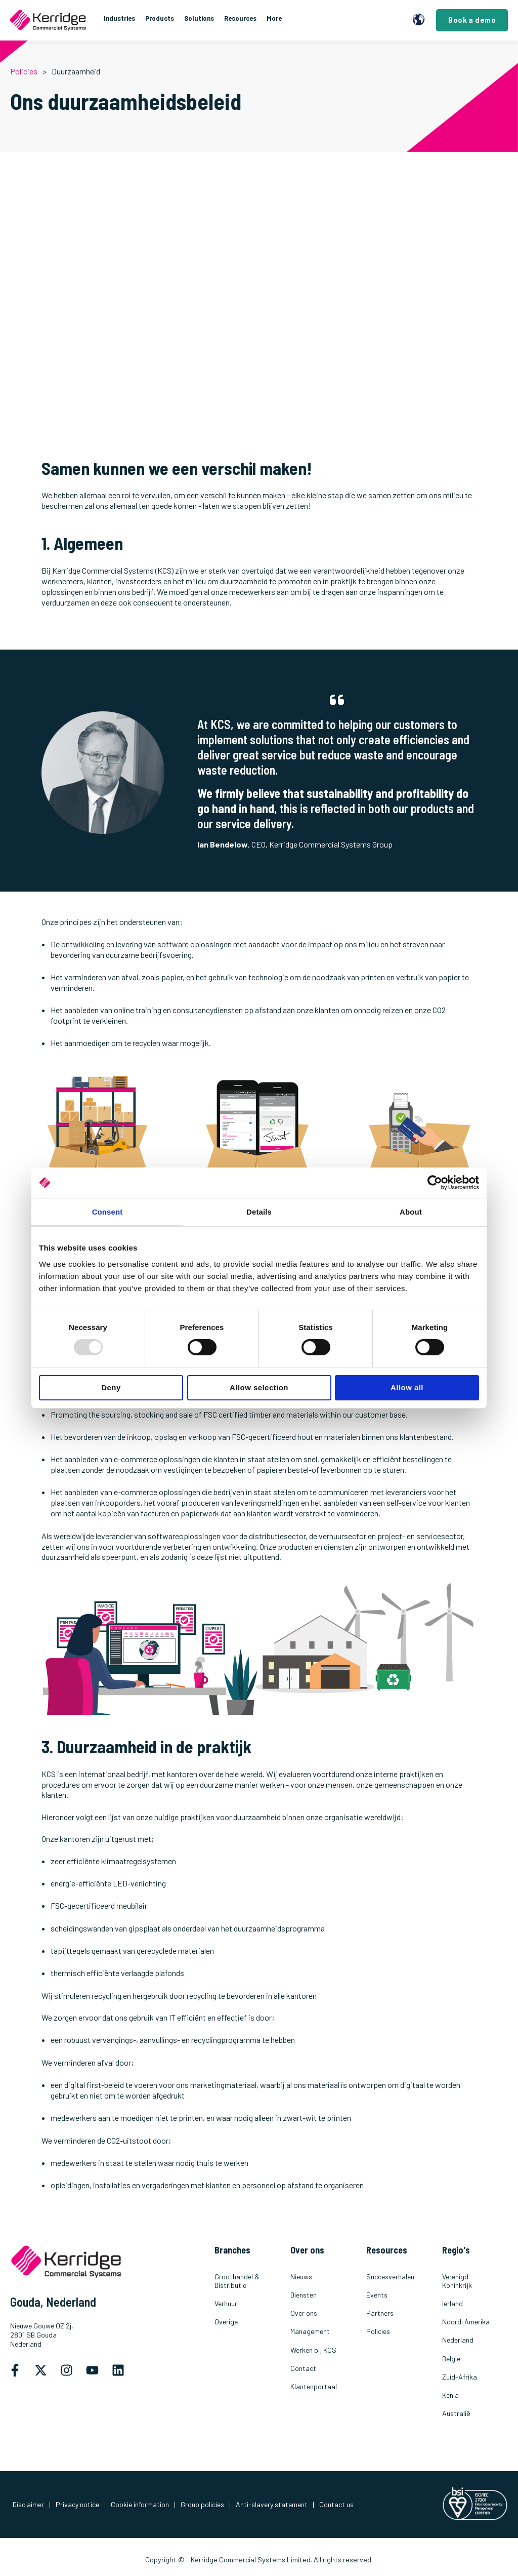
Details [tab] (259, 1212)
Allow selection (259, 1387)
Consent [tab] (107, 1212)
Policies (23, 71)
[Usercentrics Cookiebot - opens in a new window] (435, 1182)
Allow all (407, 1387)
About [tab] (411, 1212)
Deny (110, 1387)
